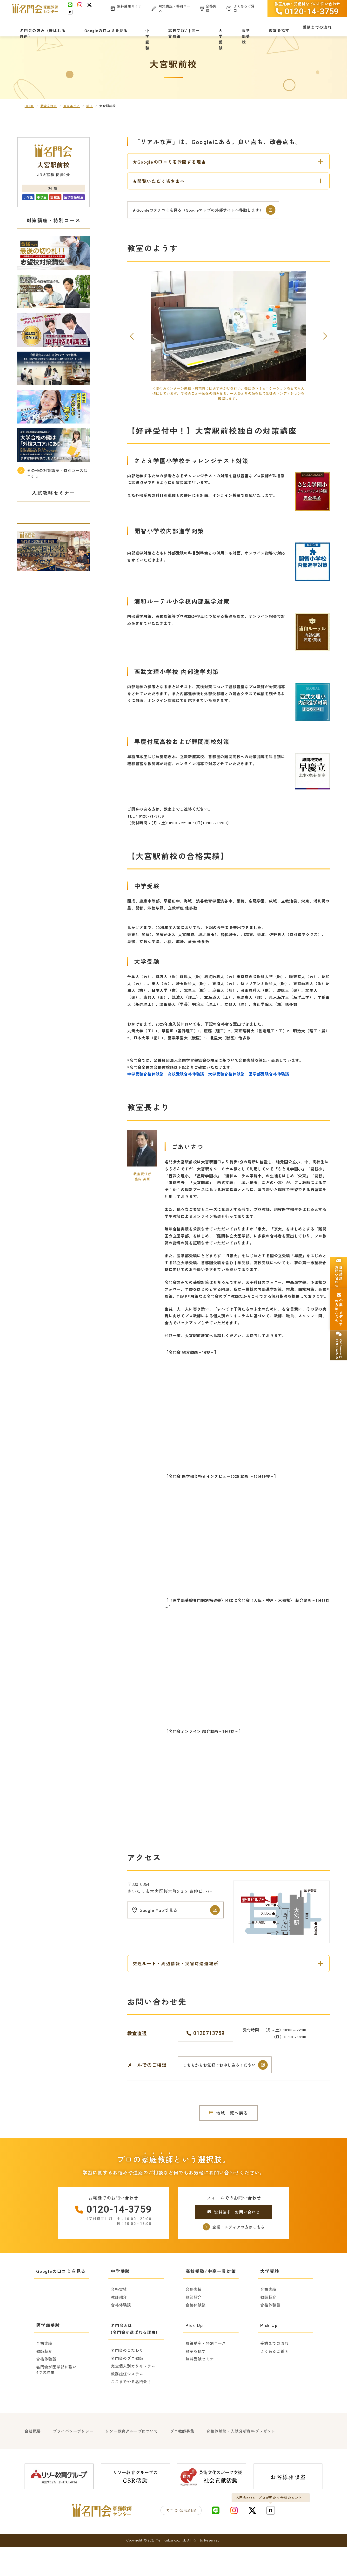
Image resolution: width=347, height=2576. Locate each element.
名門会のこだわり (127, 2381)
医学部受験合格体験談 (260, 1089)
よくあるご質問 (274, 2382)
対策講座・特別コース (206, 2374)
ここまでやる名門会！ (131, 2412)
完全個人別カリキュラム (133, 2397)
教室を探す (196, 2382)
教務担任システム (127, 2404)
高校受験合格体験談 (177, 1089)
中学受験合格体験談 (136, 1089)
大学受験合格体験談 (217, 1089)
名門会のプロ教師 (127, 2389)
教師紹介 (119, 2328)
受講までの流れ (274, 2374)
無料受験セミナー (202, 2390)
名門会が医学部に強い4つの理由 (56, 2400)
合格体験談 (121, 2335)
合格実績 (119, 2320)
